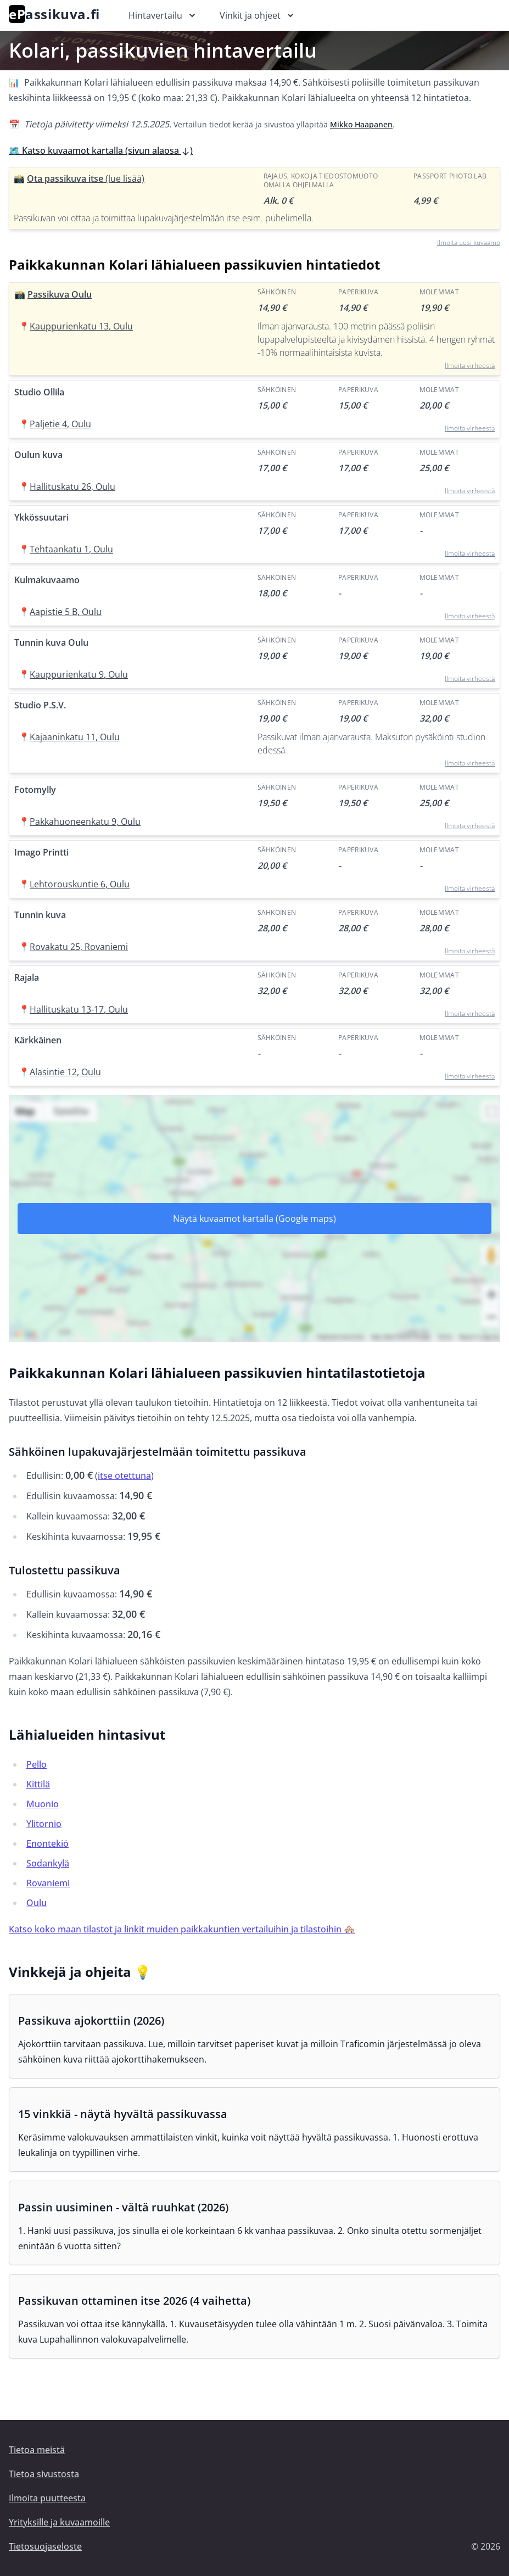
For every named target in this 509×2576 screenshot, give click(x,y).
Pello (36, 1764)
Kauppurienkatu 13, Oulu (81, 326)
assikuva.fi (54, 14)
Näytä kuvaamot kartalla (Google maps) (254, 1218)
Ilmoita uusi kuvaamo (468, 242)
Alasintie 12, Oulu (65, 1072)
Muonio (42, 1804)
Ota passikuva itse (85, 178)
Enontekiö (47, 1843)
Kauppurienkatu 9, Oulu (79, 674)
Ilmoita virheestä (470, 365)
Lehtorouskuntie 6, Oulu (80, 884)
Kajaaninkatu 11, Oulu (75, 737)
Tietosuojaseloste (45, 2546)
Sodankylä (47, 1863)
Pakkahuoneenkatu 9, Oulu (85, 821)
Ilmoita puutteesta (47, 2498)
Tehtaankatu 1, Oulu (71, 549)
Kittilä (38, 1784)
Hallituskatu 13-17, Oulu (79, 1009)
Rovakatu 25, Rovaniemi (79, 947)
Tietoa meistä (37, 2450)
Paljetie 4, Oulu (60, 424)
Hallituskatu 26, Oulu (72, 486)
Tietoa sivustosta (44, 2474)
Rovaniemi (48, 1883)
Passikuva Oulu (59, 294)
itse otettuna (124, 1475)
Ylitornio (43, 1824)
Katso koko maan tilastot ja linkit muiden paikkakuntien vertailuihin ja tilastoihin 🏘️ (182, 1929)
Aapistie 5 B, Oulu (66, 612)
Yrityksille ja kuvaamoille (59, 2522)
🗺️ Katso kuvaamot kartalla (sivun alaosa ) (101, 150)
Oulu (36, 1903)
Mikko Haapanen (361, 124)
